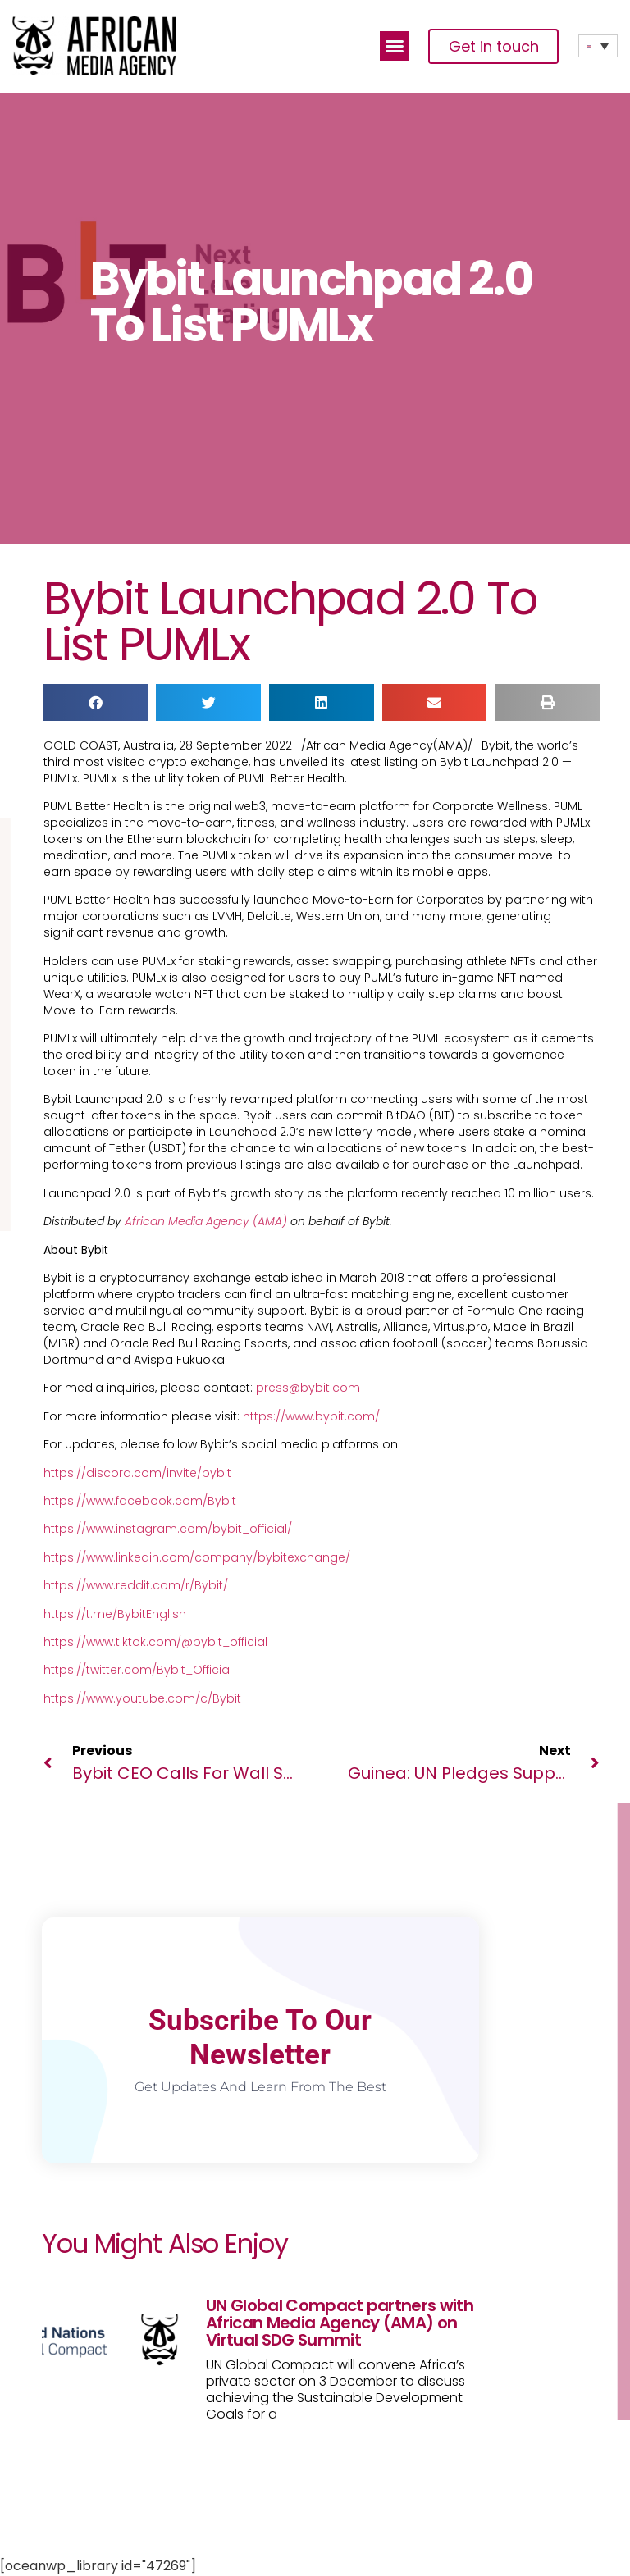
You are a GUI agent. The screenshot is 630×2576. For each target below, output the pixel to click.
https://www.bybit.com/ (311, 1416)
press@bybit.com (308, 1387)
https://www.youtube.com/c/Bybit (142, 1698)
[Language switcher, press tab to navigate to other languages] (598, 45)
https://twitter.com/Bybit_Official (137, 1670)
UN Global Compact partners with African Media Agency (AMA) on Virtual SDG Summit (339, 2322)
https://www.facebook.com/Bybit (139, 1501)
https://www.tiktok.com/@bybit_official (155, 1642)
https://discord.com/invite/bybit (137, 1473)
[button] (394, 46)
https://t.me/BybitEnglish (114, 1614)
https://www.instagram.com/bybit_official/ (167, 1529)
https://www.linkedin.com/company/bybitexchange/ (196, 1557)
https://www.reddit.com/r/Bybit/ (135, 1585)
